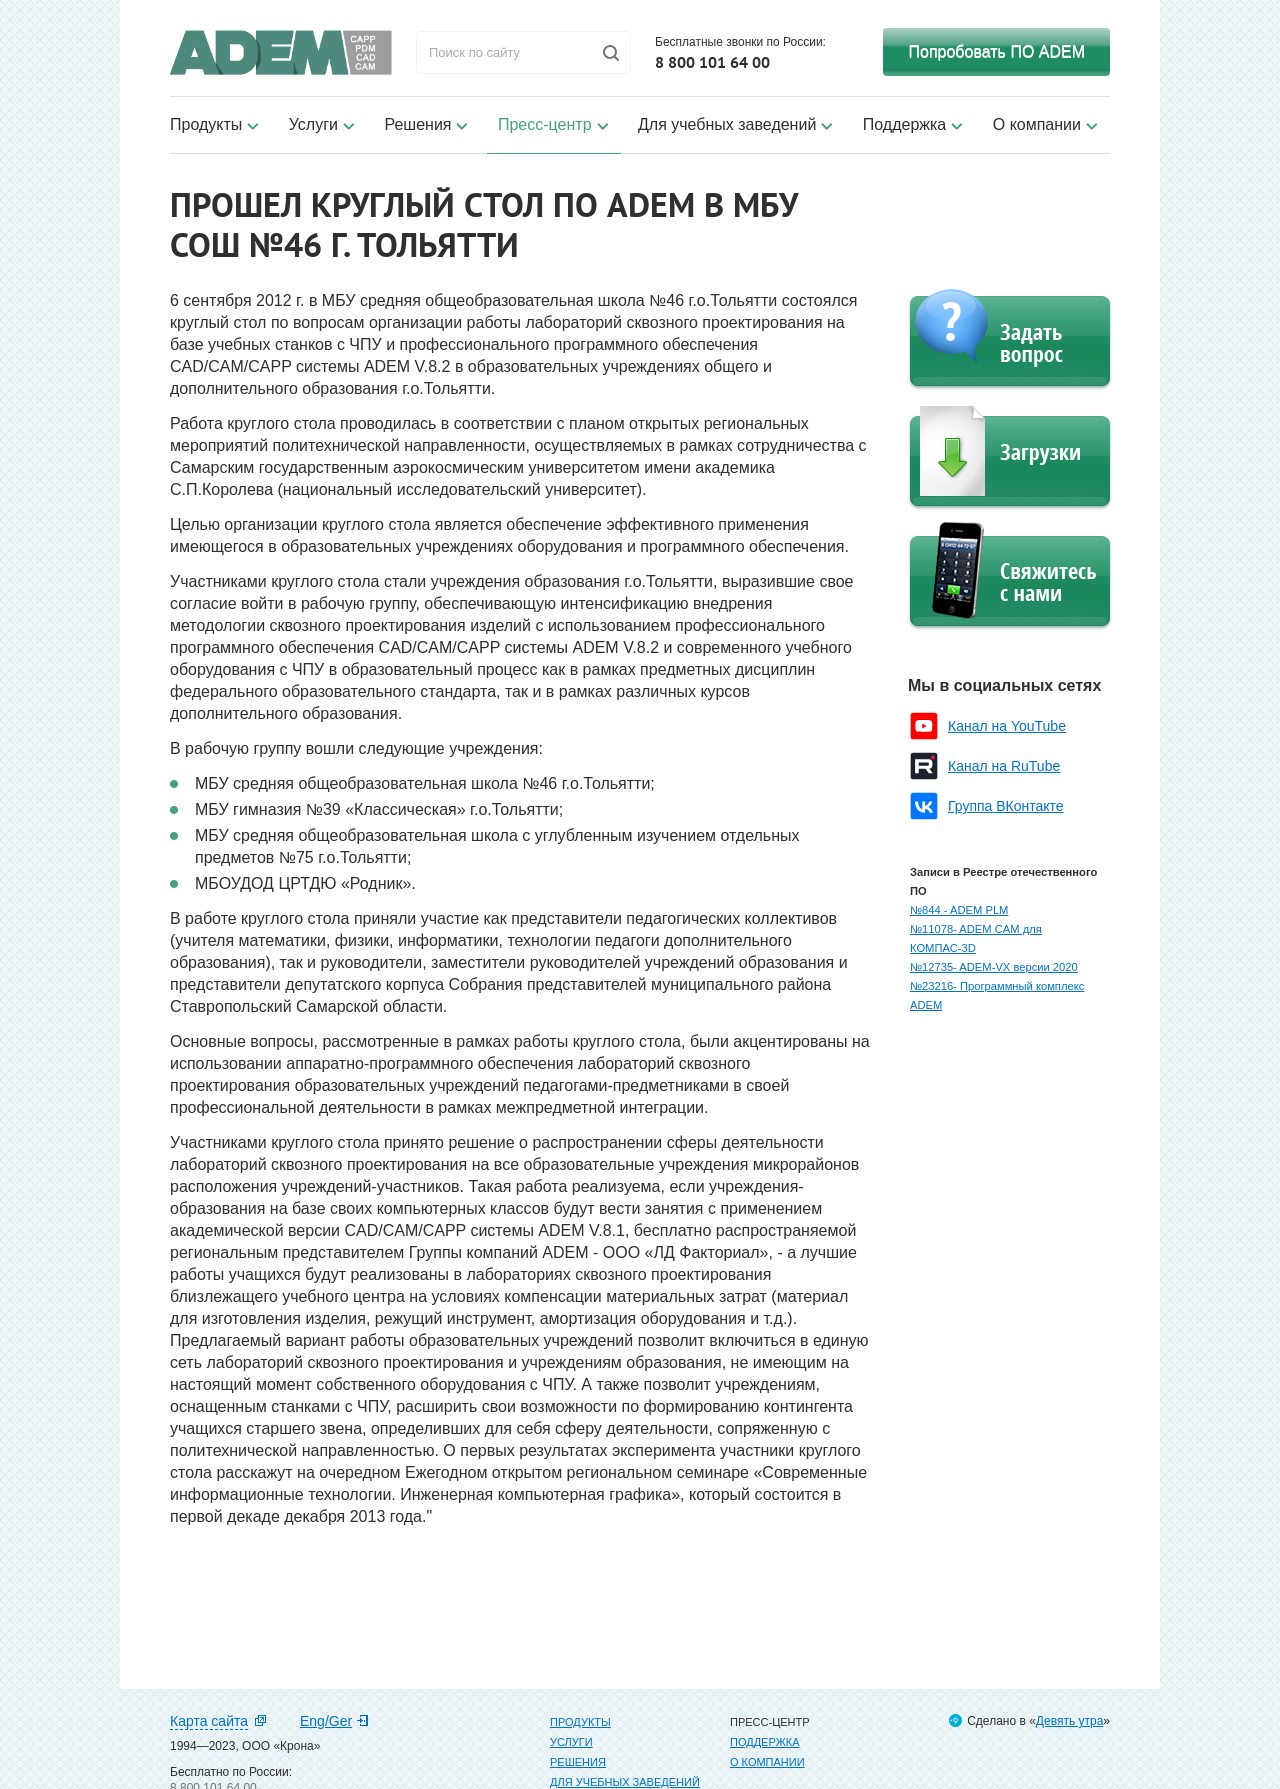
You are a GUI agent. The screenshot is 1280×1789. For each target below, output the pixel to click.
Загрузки (1010, 457)
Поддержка (904, 124)
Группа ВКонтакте (1006, 806)
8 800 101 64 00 (712, 62)
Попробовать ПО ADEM (996, 51)
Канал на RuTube (1004, 766)
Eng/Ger (326, 1721)
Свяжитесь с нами (1010, 576)
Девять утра (1069, 1721)
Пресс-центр (545, 124)
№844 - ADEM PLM (959, 910)
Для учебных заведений (727, 124)
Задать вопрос (1010, 339)
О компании (1037, 124)
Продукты (206, 124)
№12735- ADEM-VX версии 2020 (994, 967)
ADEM (281, 52)
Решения (417, 124)
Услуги (313, 124)
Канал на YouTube (1007, 726)
